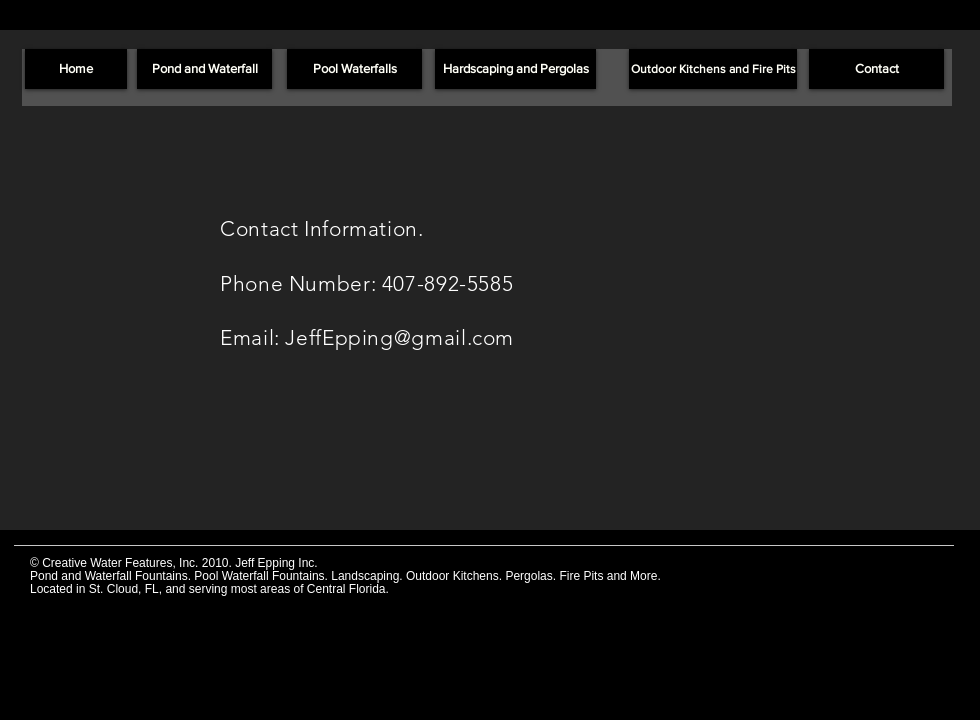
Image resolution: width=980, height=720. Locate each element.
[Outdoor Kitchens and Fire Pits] (713, 69)
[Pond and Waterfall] (204, 69)
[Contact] (876, 69)
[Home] (76, 69)
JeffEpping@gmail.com (399, 337)
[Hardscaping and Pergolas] (515, 69)
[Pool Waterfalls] (354, 69)
